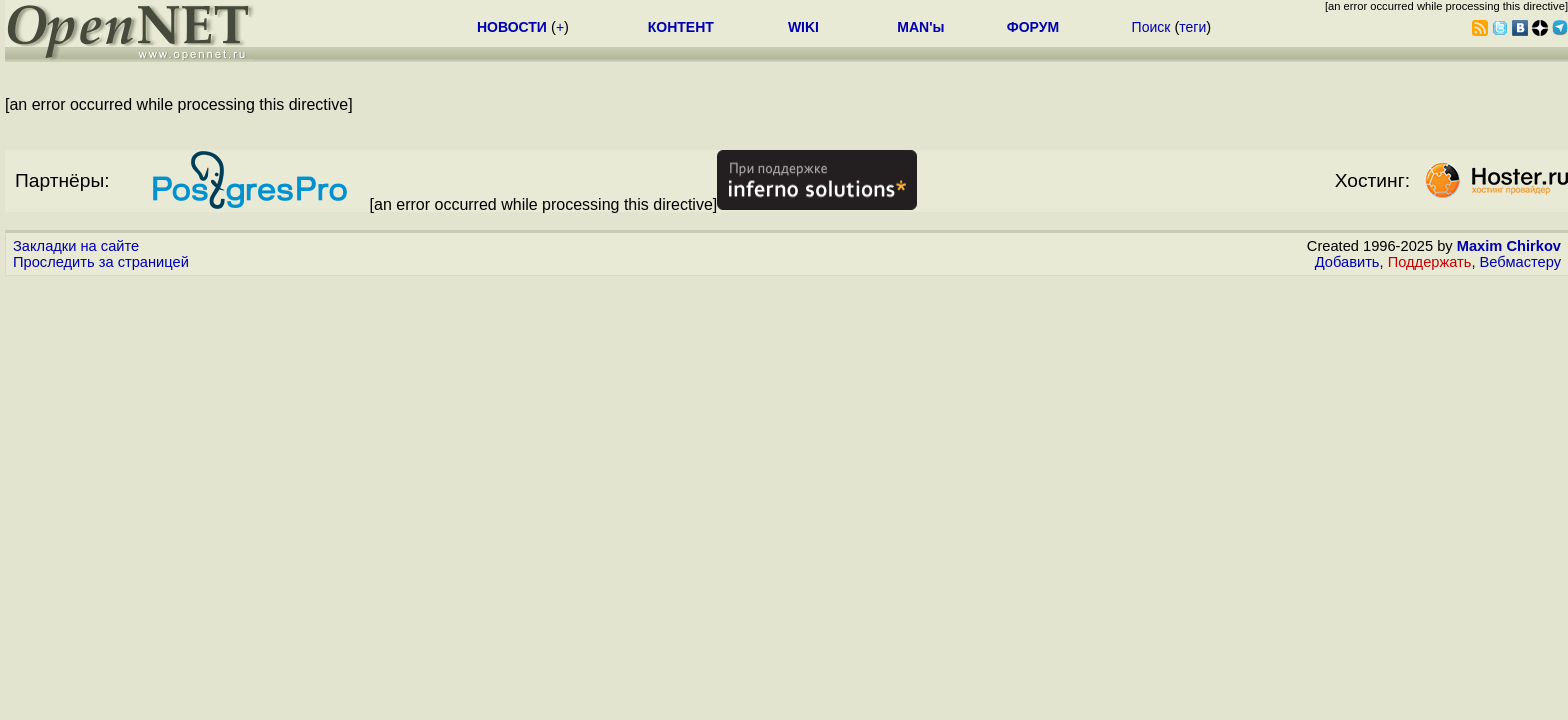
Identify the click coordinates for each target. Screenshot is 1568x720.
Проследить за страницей (101, 262)
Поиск (1151, 27)
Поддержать (1430, 262)
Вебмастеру (1520, 262)
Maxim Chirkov (1509, 246)
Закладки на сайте (76, 246)
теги (1192, 27)
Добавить (1347, 262)
